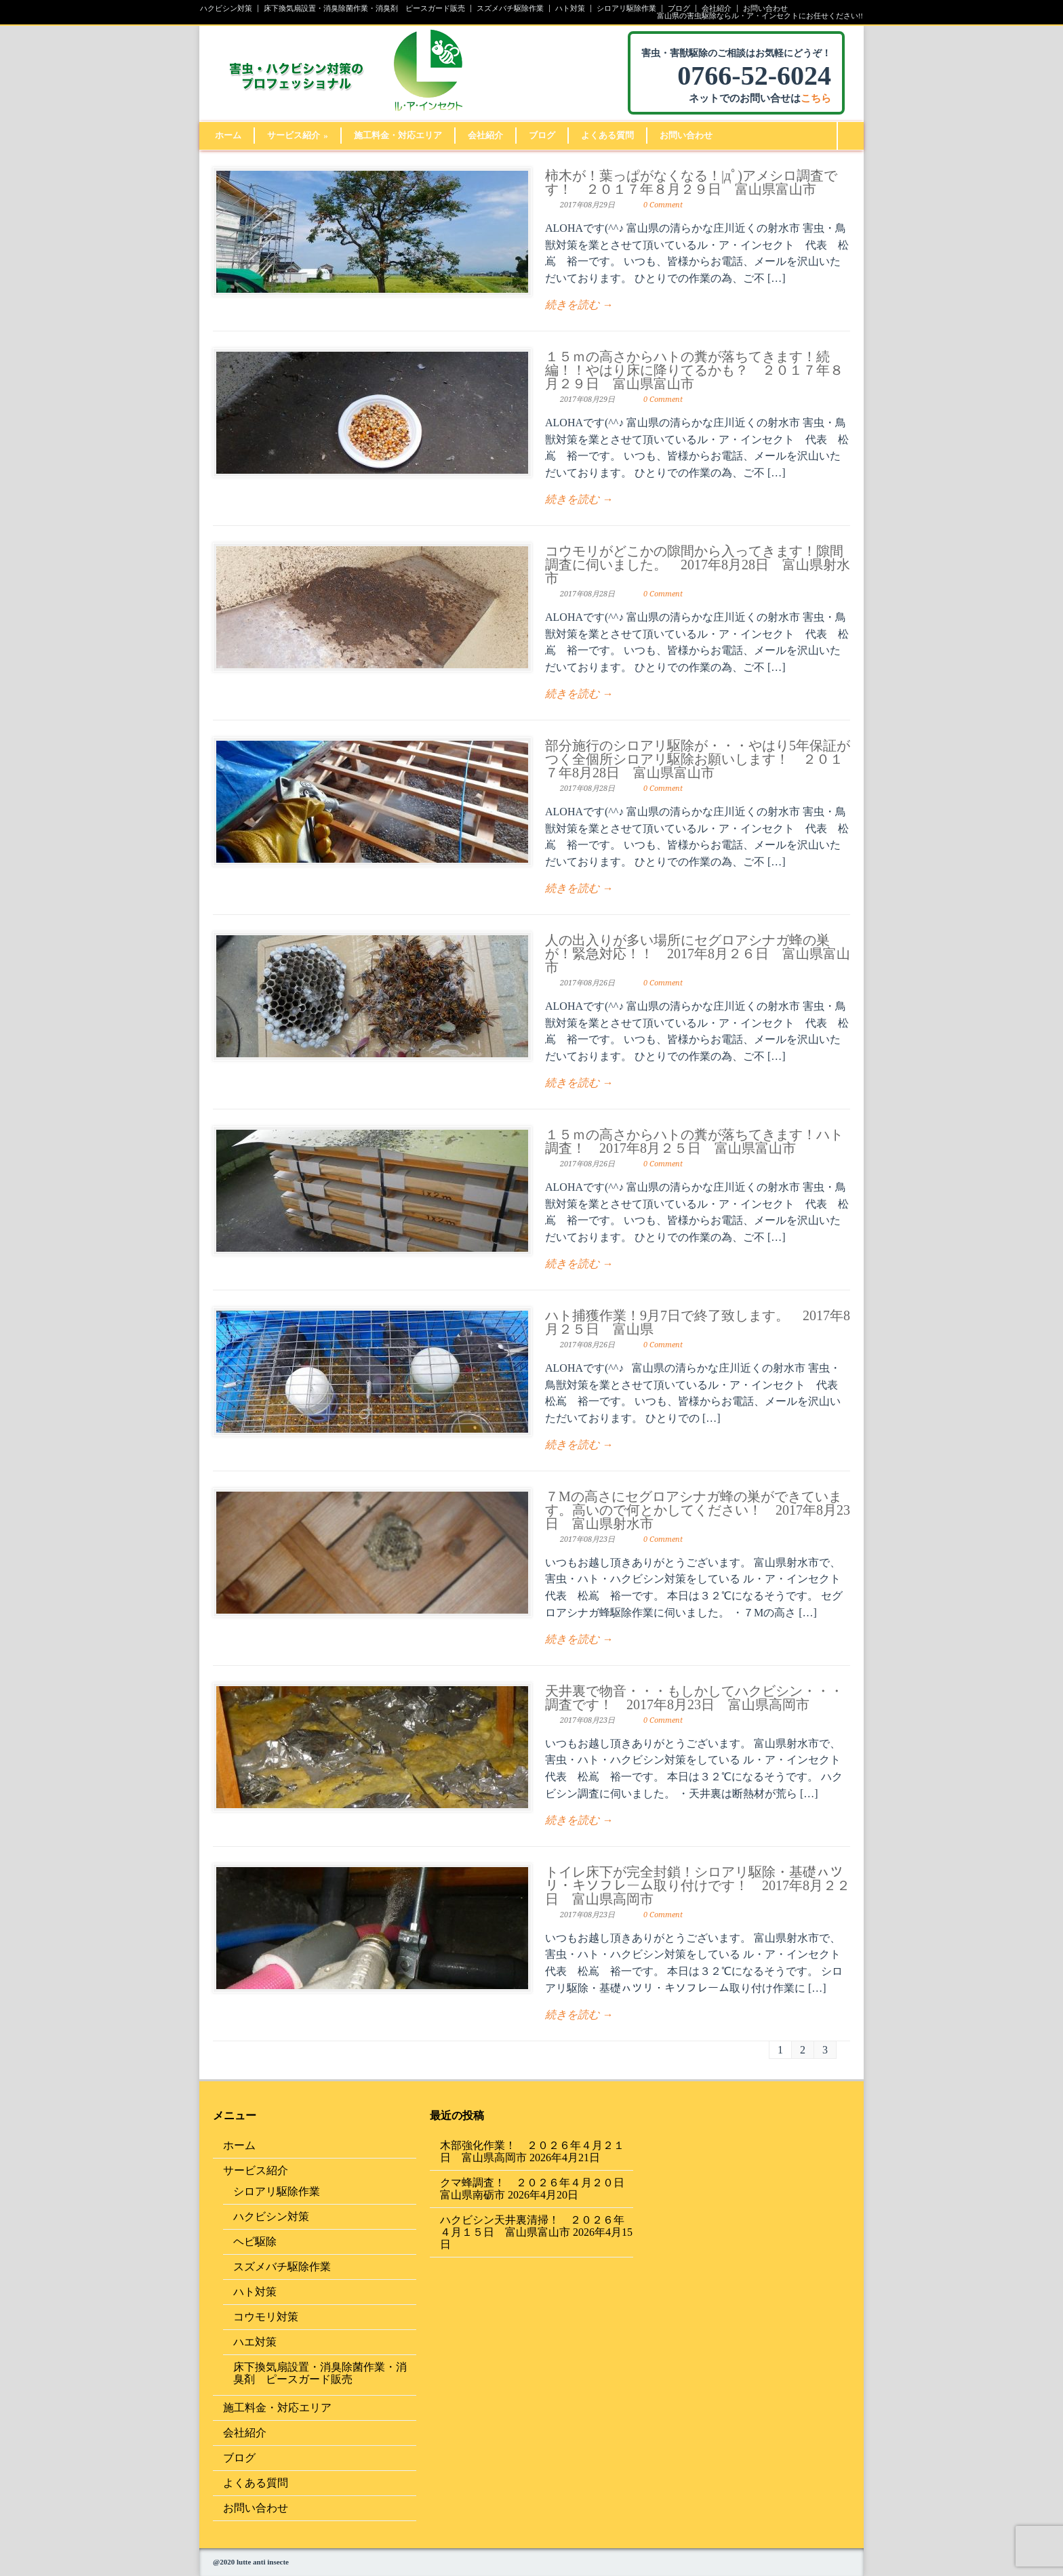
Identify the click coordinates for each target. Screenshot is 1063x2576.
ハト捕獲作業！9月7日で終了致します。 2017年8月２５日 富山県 (697, 1322)
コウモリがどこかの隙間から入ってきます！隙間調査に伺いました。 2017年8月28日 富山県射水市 (697, 565)
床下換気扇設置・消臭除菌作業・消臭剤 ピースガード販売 (364, 8)
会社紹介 (716, 8)
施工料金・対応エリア (398, 135)
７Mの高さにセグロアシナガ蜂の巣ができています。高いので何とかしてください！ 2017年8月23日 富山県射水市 (697, 1510)
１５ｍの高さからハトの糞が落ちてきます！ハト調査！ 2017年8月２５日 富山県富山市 (694, 1141)
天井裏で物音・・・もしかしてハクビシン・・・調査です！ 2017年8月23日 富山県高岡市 (694, 1697)
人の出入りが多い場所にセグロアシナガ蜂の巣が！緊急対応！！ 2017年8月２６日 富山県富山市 (697, 954)
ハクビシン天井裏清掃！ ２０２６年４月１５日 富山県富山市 (532, 2226)
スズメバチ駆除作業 (510, 8)
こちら (816, 98)
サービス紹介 (297, 135)
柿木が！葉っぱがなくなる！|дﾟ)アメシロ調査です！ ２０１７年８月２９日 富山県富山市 (691, 182)
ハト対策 (570, 8)
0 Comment (663, 205)
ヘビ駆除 (255, 2241)
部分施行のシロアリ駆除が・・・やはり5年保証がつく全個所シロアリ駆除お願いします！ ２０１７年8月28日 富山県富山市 (697, 759)
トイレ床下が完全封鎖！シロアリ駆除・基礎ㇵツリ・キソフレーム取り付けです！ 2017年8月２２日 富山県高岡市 (697, 1885)
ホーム (228, 135)
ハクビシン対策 (226, 8)
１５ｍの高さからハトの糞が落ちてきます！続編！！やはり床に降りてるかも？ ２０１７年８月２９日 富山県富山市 (694, 370)
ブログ (679, 8)
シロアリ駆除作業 (626, 8)
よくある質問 (607, 135)
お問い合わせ (765, 8)
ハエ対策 (255, 2342)
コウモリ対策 (265, 2317)
